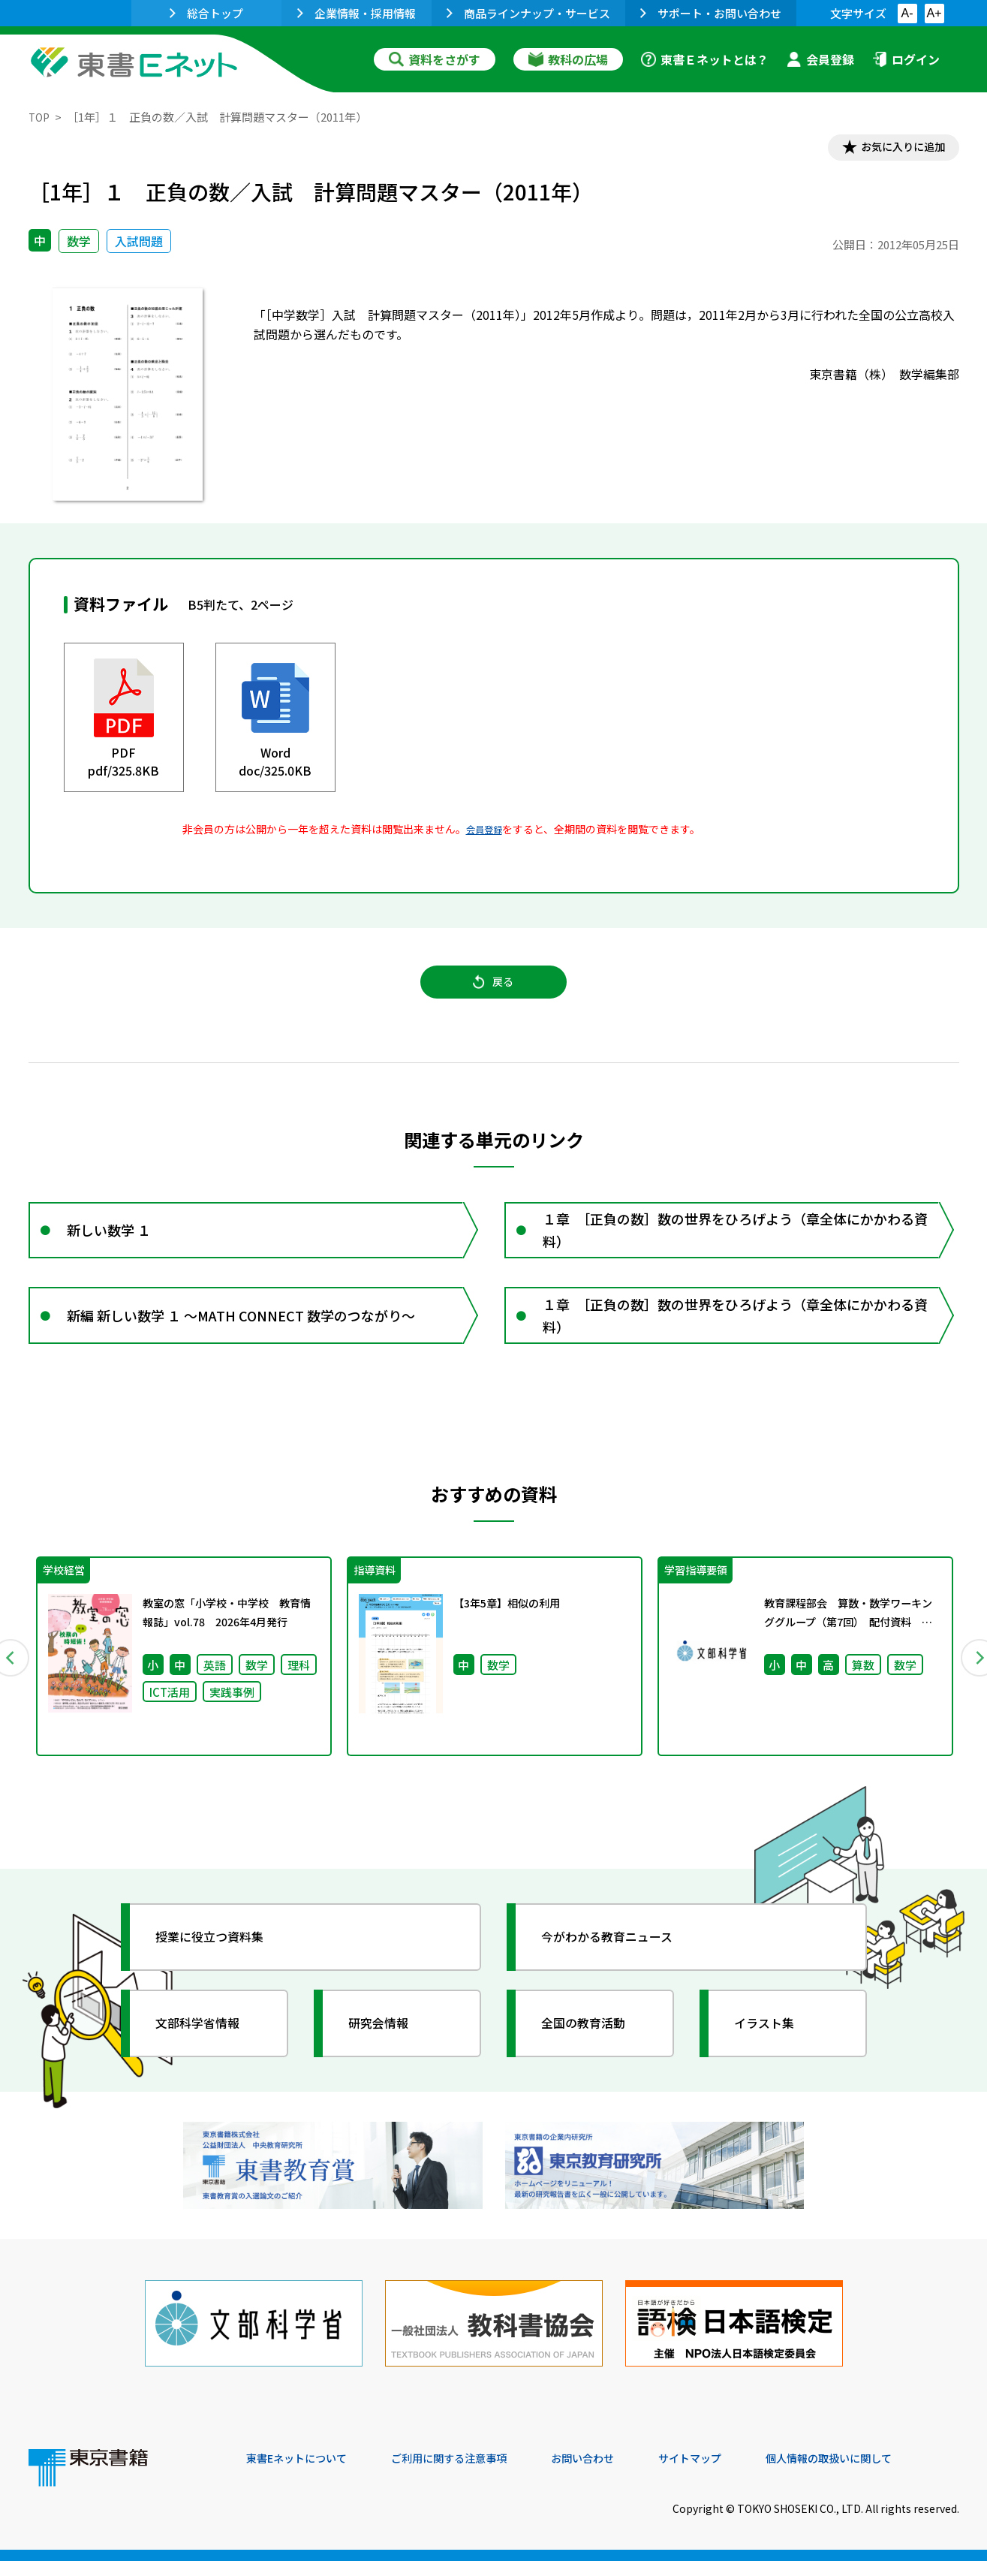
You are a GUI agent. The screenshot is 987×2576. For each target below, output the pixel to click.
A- (907, 13)
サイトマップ (735, 2474)
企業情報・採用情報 (356, 13)
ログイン (906, 59)
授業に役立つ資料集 (220, 1970)
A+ (933, 13)
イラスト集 (772, 2056)
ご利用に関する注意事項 (472, 2474)
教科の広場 (568, 59)
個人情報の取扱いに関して (887, 2474)
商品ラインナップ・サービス (528, 13)
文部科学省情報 (207, 2056)
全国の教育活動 (593, 2056)
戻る (494, 992)
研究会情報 (386, 2056)
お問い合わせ (618, 2474)
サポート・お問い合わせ (710, 13)
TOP (40, 117)
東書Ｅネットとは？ (705, 59)
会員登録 (820, 59)
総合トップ (206, 13)
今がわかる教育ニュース (620, 1970)
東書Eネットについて (304, 2474)
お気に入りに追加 (894, 149)
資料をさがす (434, 59)
